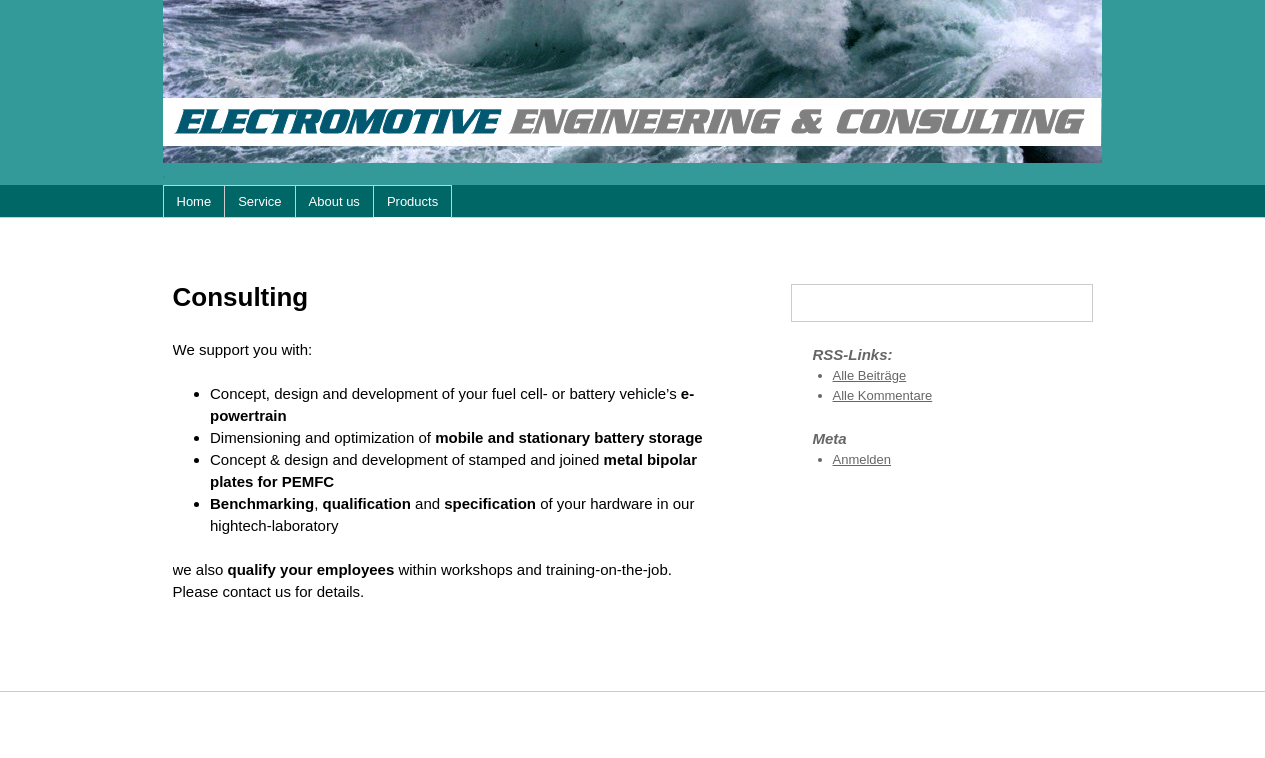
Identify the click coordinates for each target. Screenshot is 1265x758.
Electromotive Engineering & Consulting (633, 81)
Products (412, 201)
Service (259, 201)
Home (194, 201)
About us (334, 201)
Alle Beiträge (870, 375)
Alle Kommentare (883, 395)
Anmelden (862, 459)
